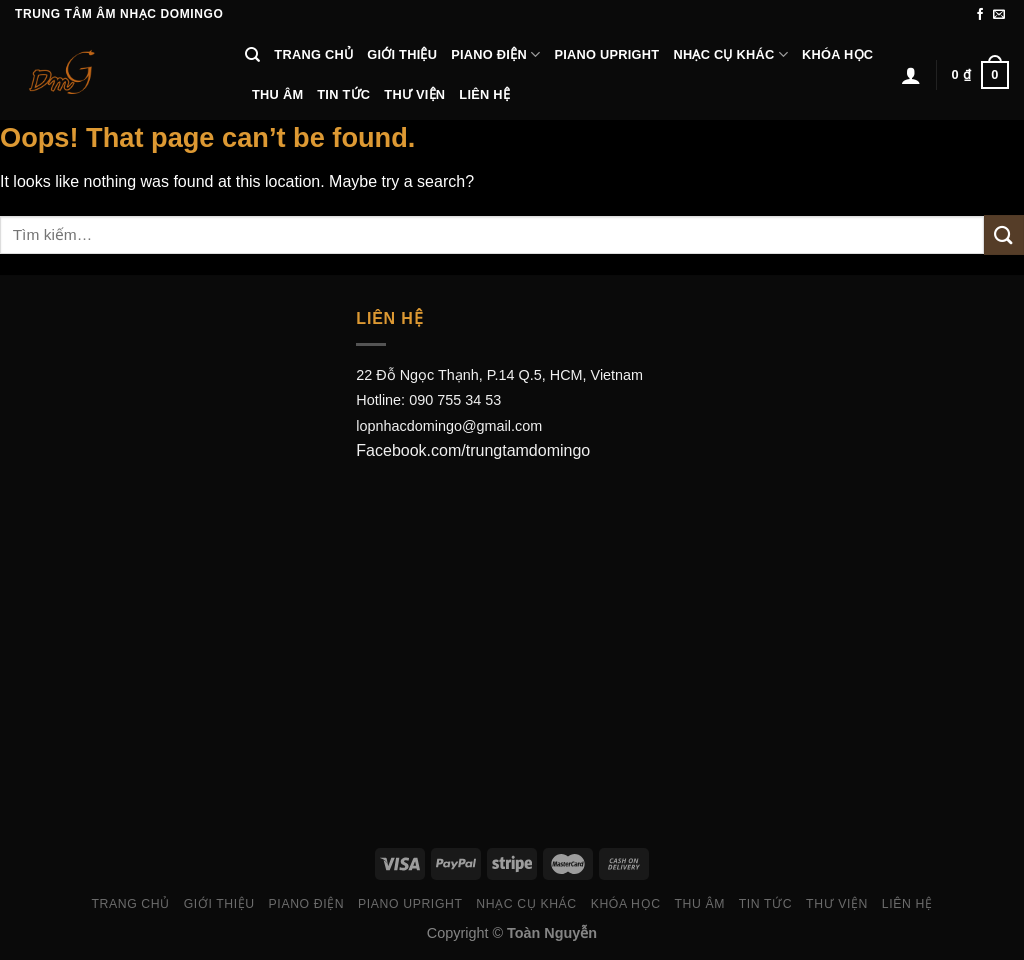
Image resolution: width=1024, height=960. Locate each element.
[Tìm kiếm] (252, 55)
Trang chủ (313, 54)
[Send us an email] (999, 15)
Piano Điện (495, 54)
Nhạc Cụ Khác (730, 54)
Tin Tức (343, 94)
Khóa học (837, 54)
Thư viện (414, 94)
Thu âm (277, 94)
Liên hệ (484, 94)
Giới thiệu (402, 54)
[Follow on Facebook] (980, 15)
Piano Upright (606, 54)
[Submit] (1004, 234)
